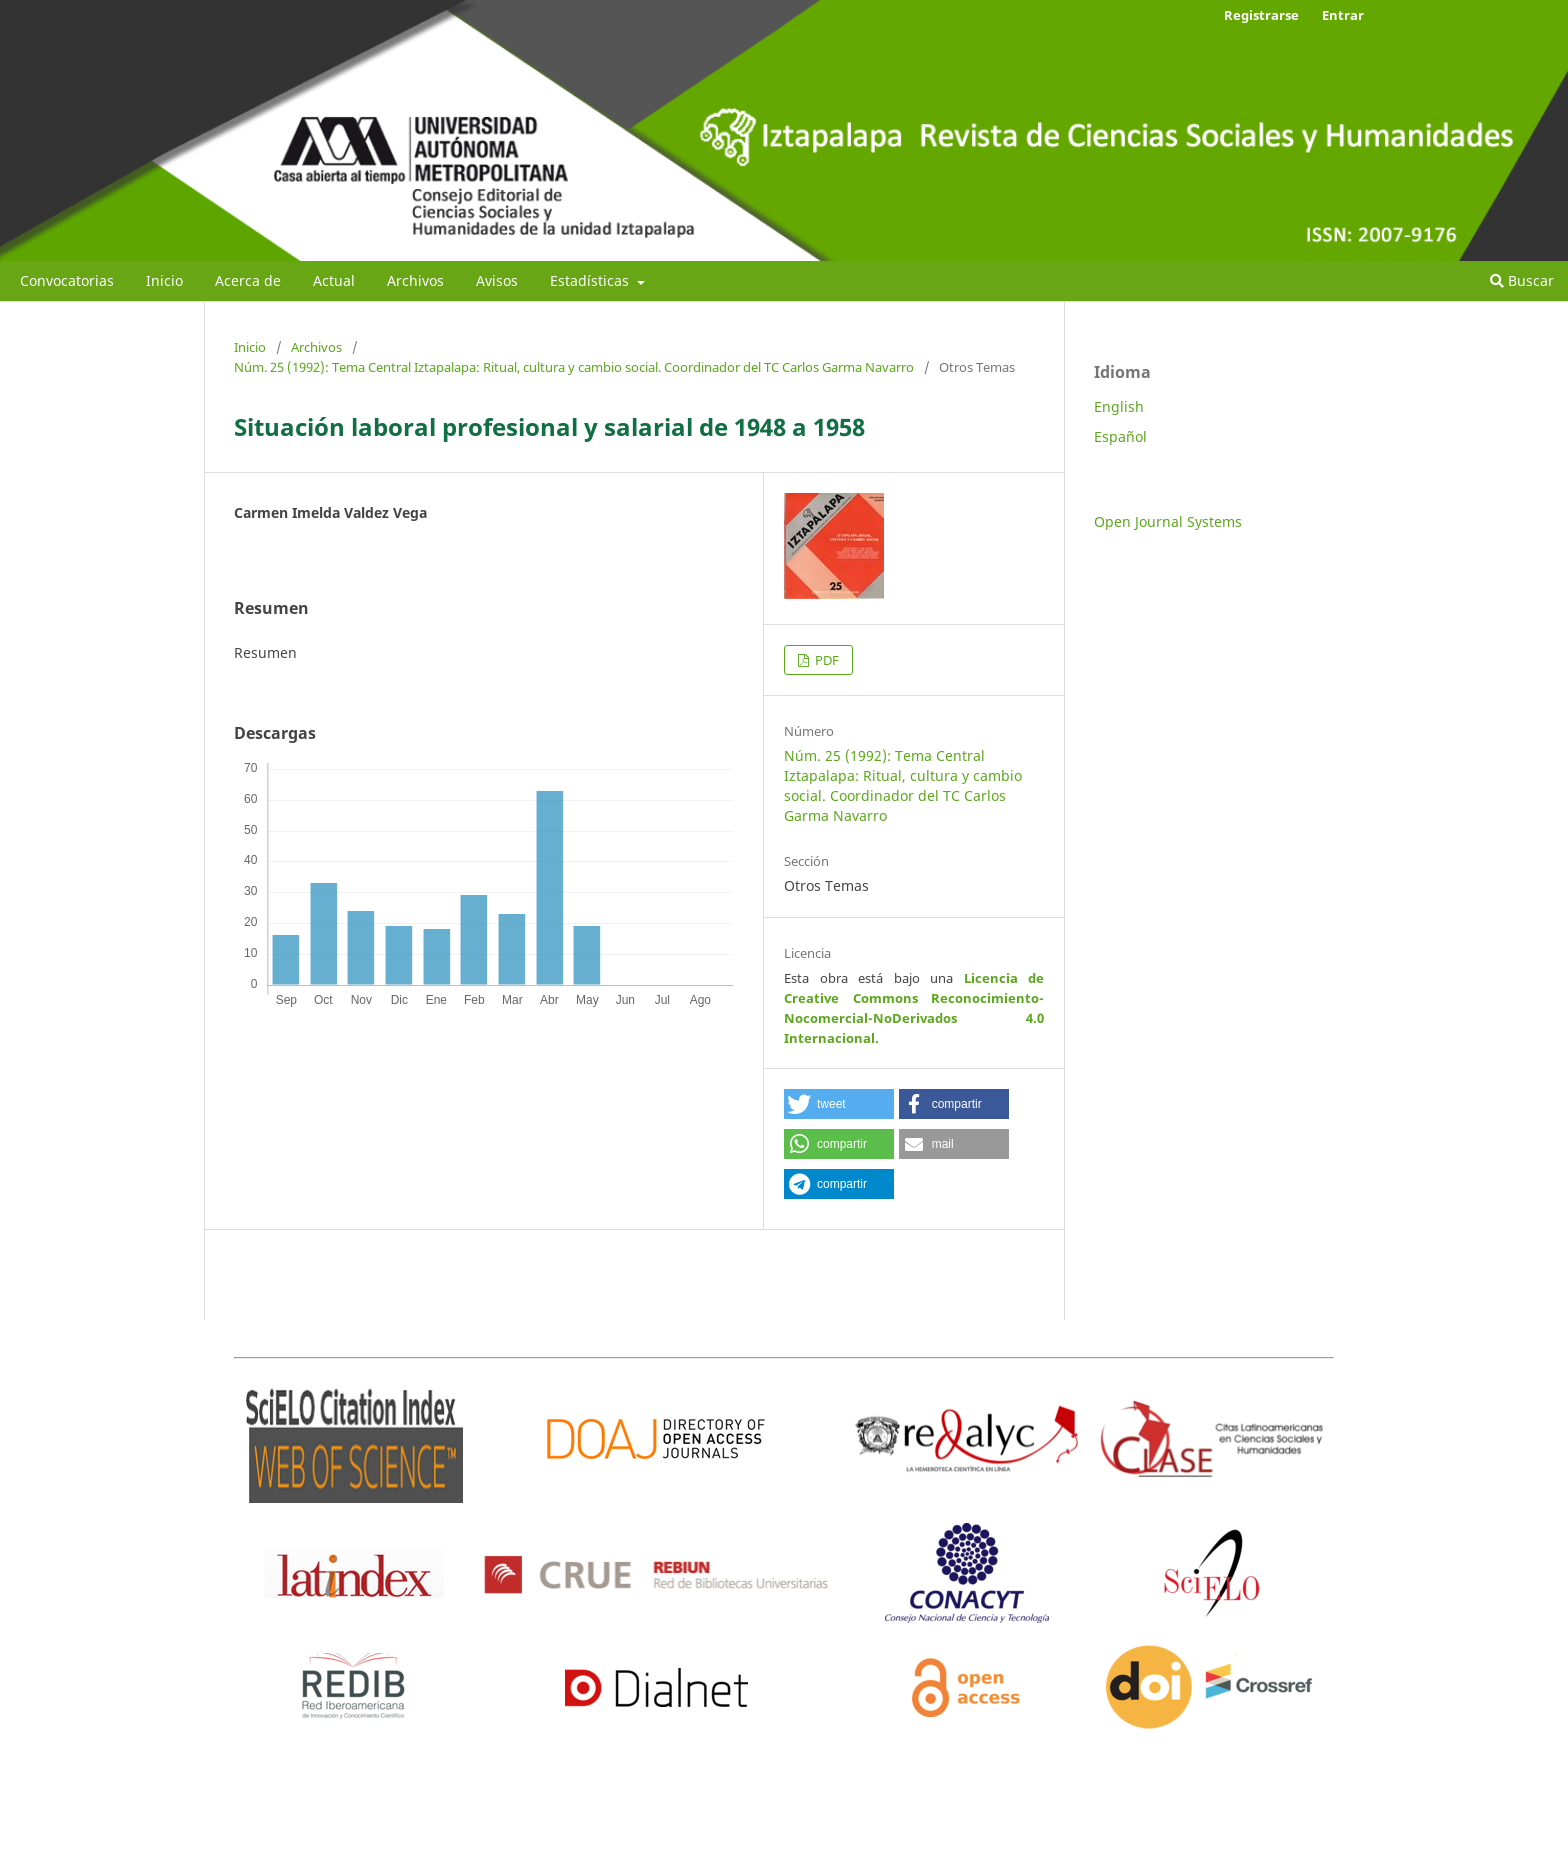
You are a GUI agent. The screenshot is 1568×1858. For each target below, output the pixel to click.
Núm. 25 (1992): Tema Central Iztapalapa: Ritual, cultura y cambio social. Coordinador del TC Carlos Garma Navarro (574, 367)
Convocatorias (67, 280)
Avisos (497, 280)
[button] (839, 1104)
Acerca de (248, 280)
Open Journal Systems (1168, 521)
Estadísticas (591, 280)
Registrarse (1261, 15)
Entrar (1343, 15)
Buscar (1522, 280)
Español (1120, 436)
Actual (334, 280)
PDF (825, 660)
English (1119, 406)
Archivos (415, 280)
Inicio (164, 280)
